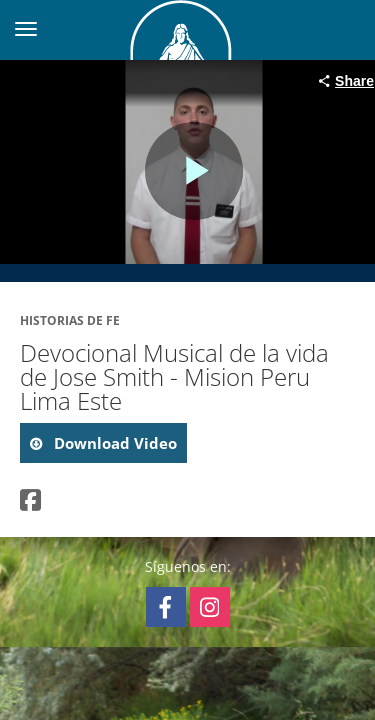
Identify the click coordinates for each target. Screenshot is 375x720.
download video (113, 443)
